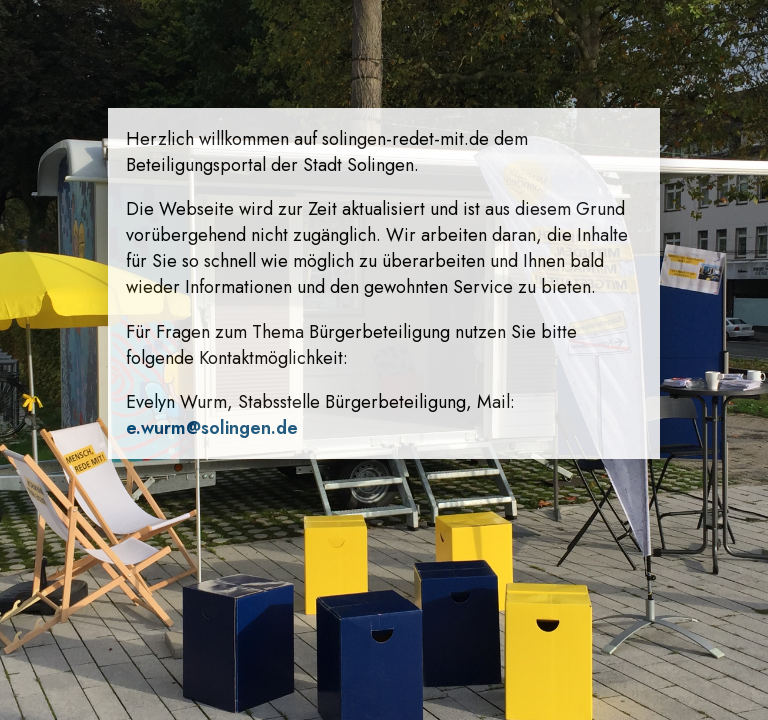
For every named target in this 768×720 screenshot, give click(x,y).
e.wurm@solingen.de (212, 428)
